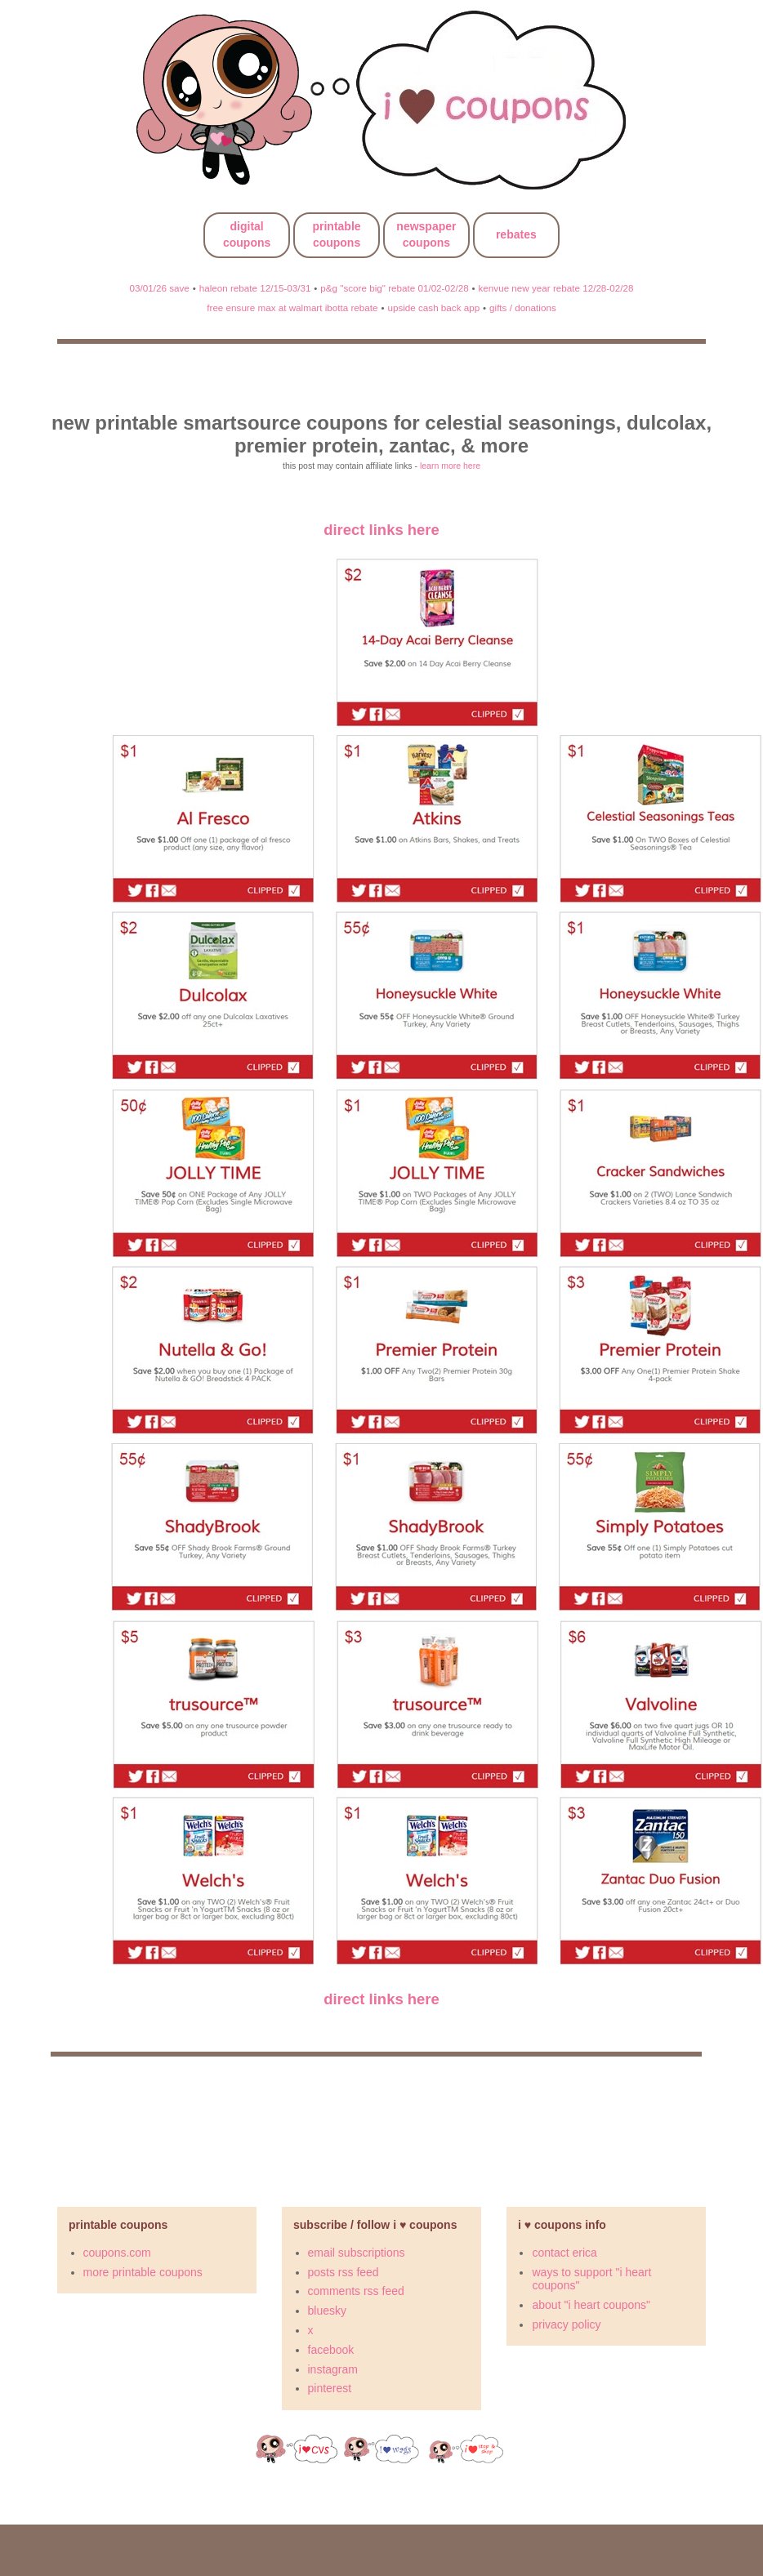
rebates (516, 234)
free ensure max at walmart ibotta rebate (292, 307)
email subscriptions (356, 2252)
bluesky (327, 2310)
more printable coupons (143, 2272)
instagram (333, 2369)
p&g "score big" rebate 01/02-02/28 (394, 288)
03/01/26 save (160, 288)
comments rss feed (356, 2290)
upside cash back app (433, 307)
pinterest (330, 2388)
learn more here (450, 465)
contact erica (564, 2252)
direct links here (381, 529)
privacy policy (566, 2324)
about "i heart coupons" (591, 2304)
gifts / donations (522, 307)
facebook (331, 2349)
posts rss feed (343, 2272)
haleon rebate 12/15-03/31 (255, 288)
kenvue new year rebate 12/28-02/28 (556, 288)
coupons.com (117, 2252)
